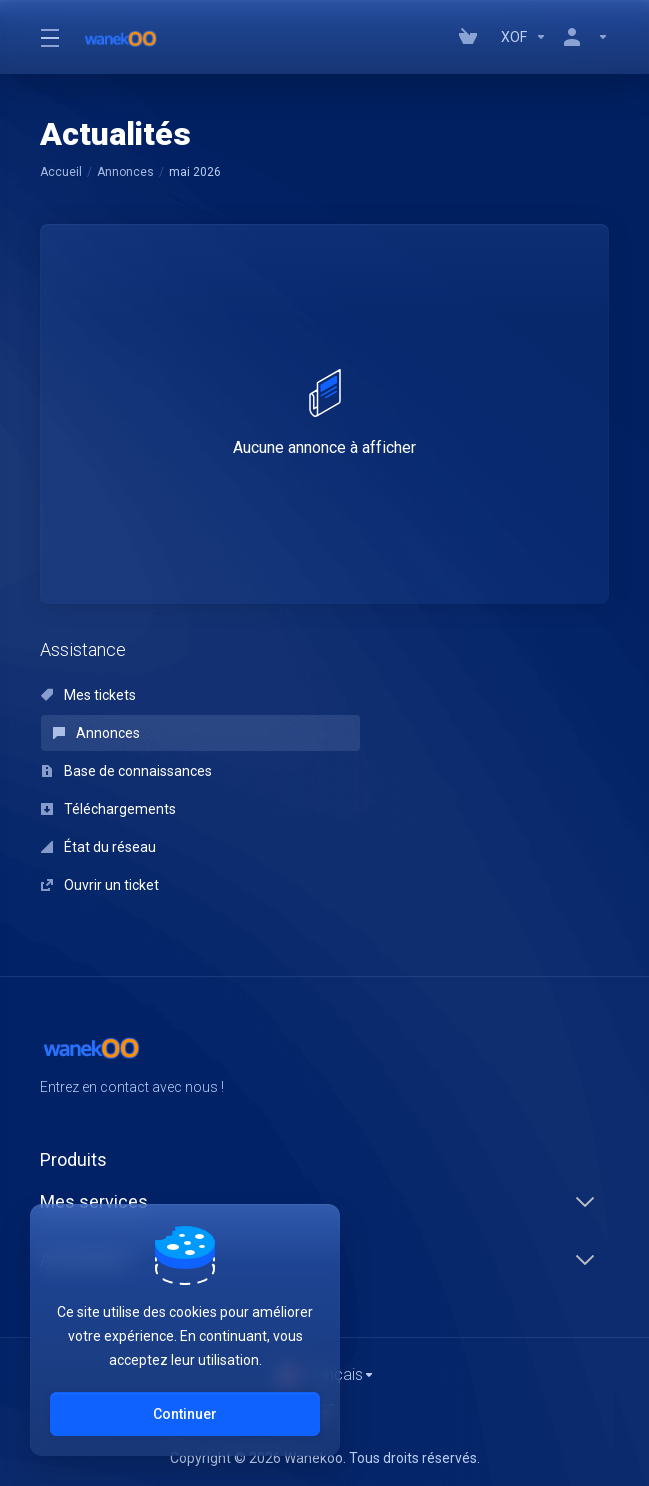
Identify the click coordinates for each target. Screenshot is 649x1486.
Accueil (61, 172)
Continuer (185, 1414)
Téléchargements (108, 809)
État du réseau (98, 847)
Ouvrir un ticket (100, 885)
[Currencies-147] (524, 37)
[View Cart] (472, 37)
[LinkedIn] (609, 1062)
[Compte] (582, 37)
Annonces (125, 172)
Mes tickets (88, 695)
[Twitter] (577, 1062)
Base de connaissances (126, 771)
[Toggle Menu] (49, 37)
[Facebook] (545, 1062)
